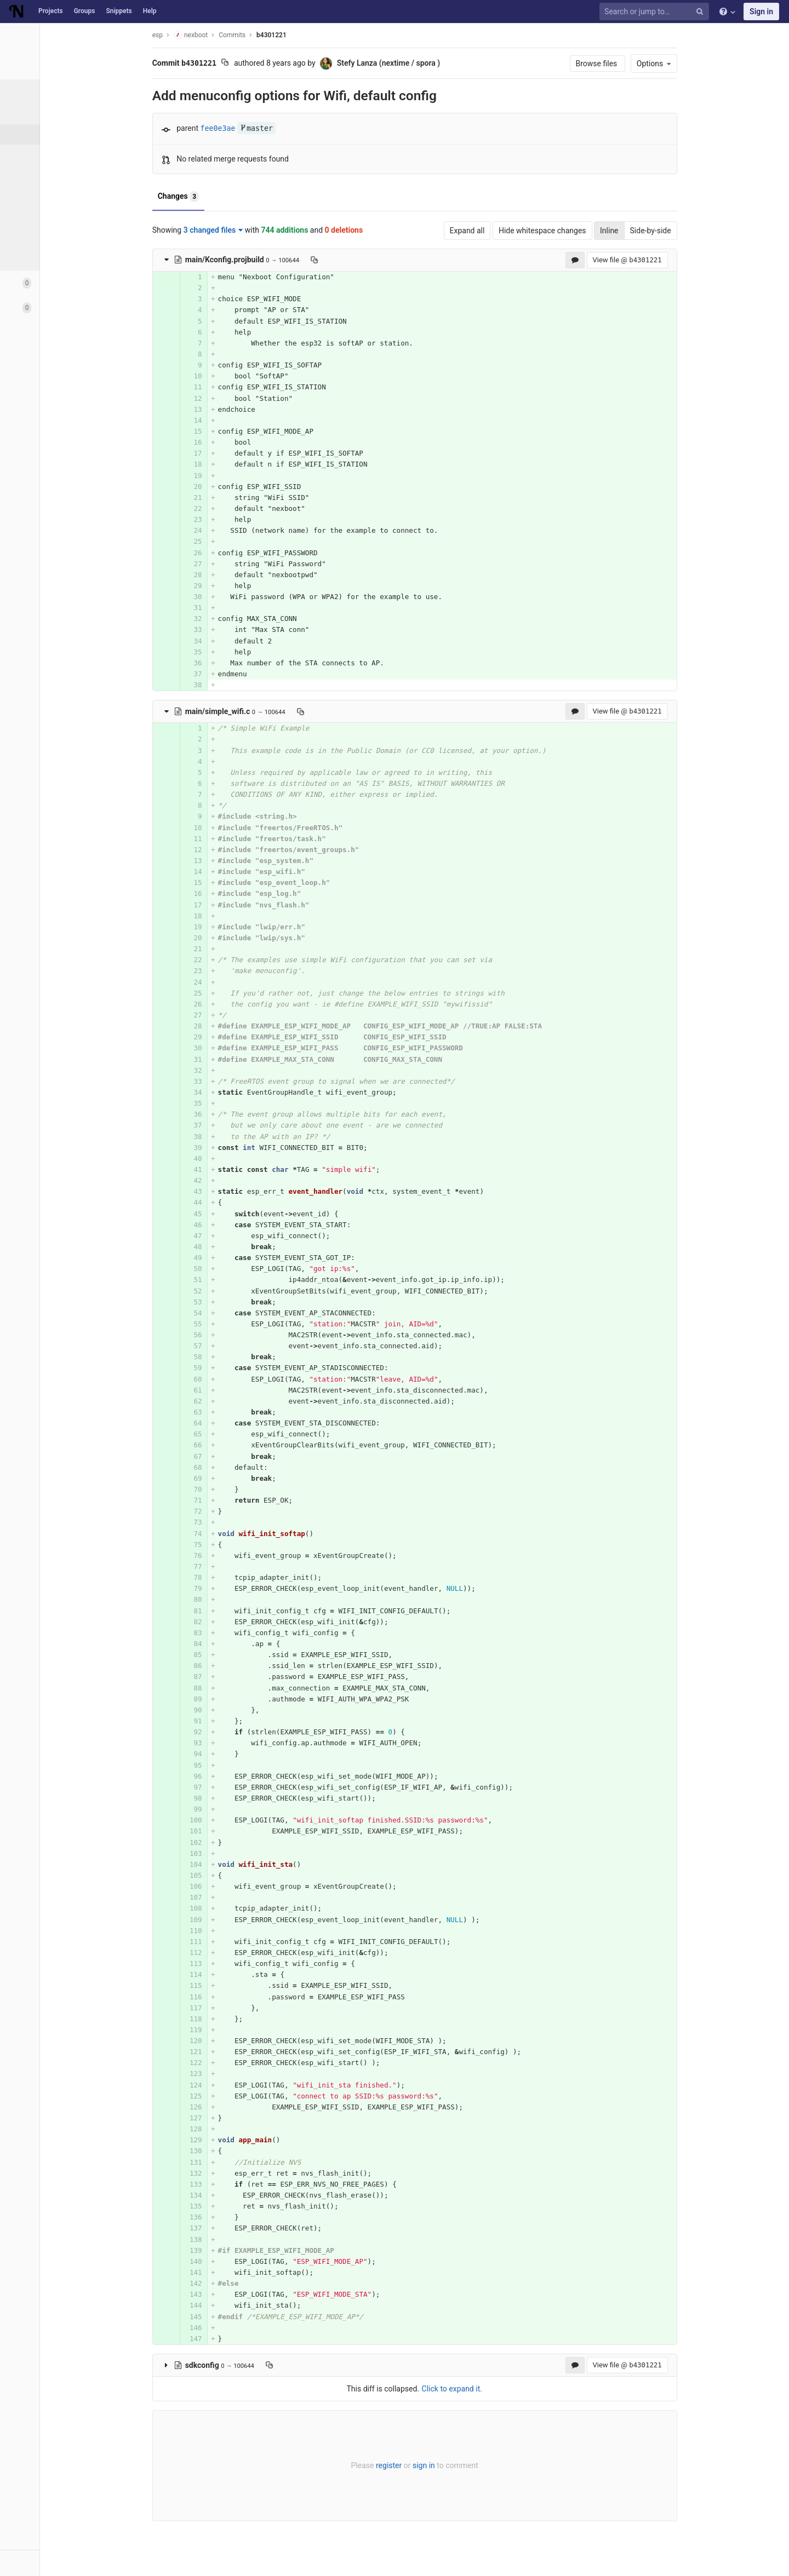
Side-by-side (690, 230)
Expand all (507, 230)
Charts (33, 255)
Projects (50, 11)
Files (30, 114)
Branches (38, 154)
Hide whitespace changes (582, 230)
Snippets (119, 11)
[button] (60, 2563)
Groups (84, 11)
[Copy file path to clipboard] (354, 259)
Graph (32, 215)
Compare (37, 235)
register (429, 2465)
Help (150, 11)
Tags (30, 174)
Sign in (761, 11)
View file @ (667, 260)
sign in (464, 2465)
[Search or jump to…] (655, 12)
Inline (649, 230)
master (296, 128)
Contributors (43, 195)
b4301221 (311, 35)
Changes (218, 196)
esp (197, 35)
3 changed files (253, 230)
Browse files (637, 63)
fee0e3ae (258, 128)
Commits (37, 134)
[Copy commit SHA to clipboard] (265, 63)
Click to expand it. (492, 2388)
